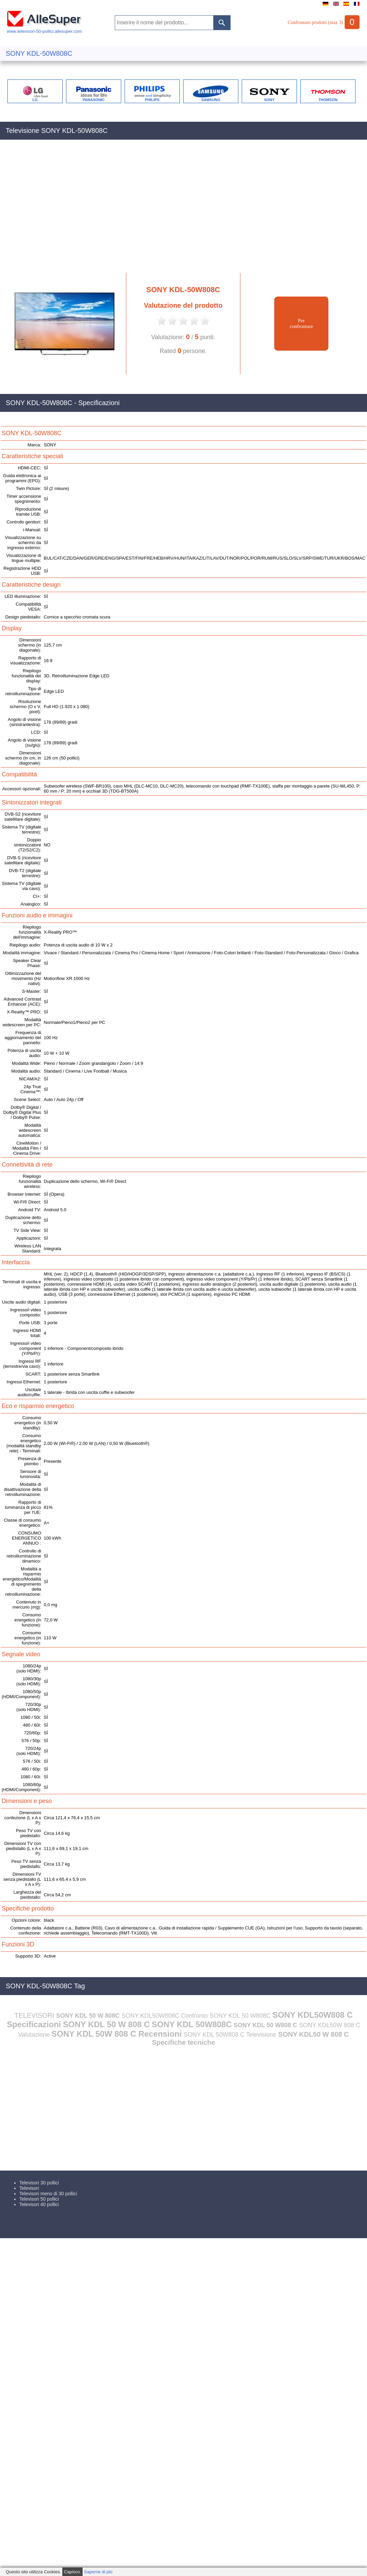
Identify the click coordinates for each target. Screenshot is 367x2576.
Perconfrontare (301, 323)
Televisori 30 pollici (39, 2182)
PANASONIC (94, 100)
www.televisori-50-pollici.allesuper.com (44, 29)
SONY (269, 100)
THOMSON (327, 100)
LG (35, 100)
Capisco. (72, 2571)
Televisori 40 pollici (39, 2204)
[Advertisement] (65, 210)
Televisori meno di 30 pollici (48, 2193)
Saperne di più (98, 2571)
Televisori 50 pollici (39, 2199)
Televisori (29, 2188)
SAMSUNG (210, 100)
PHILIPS (152, 100)
